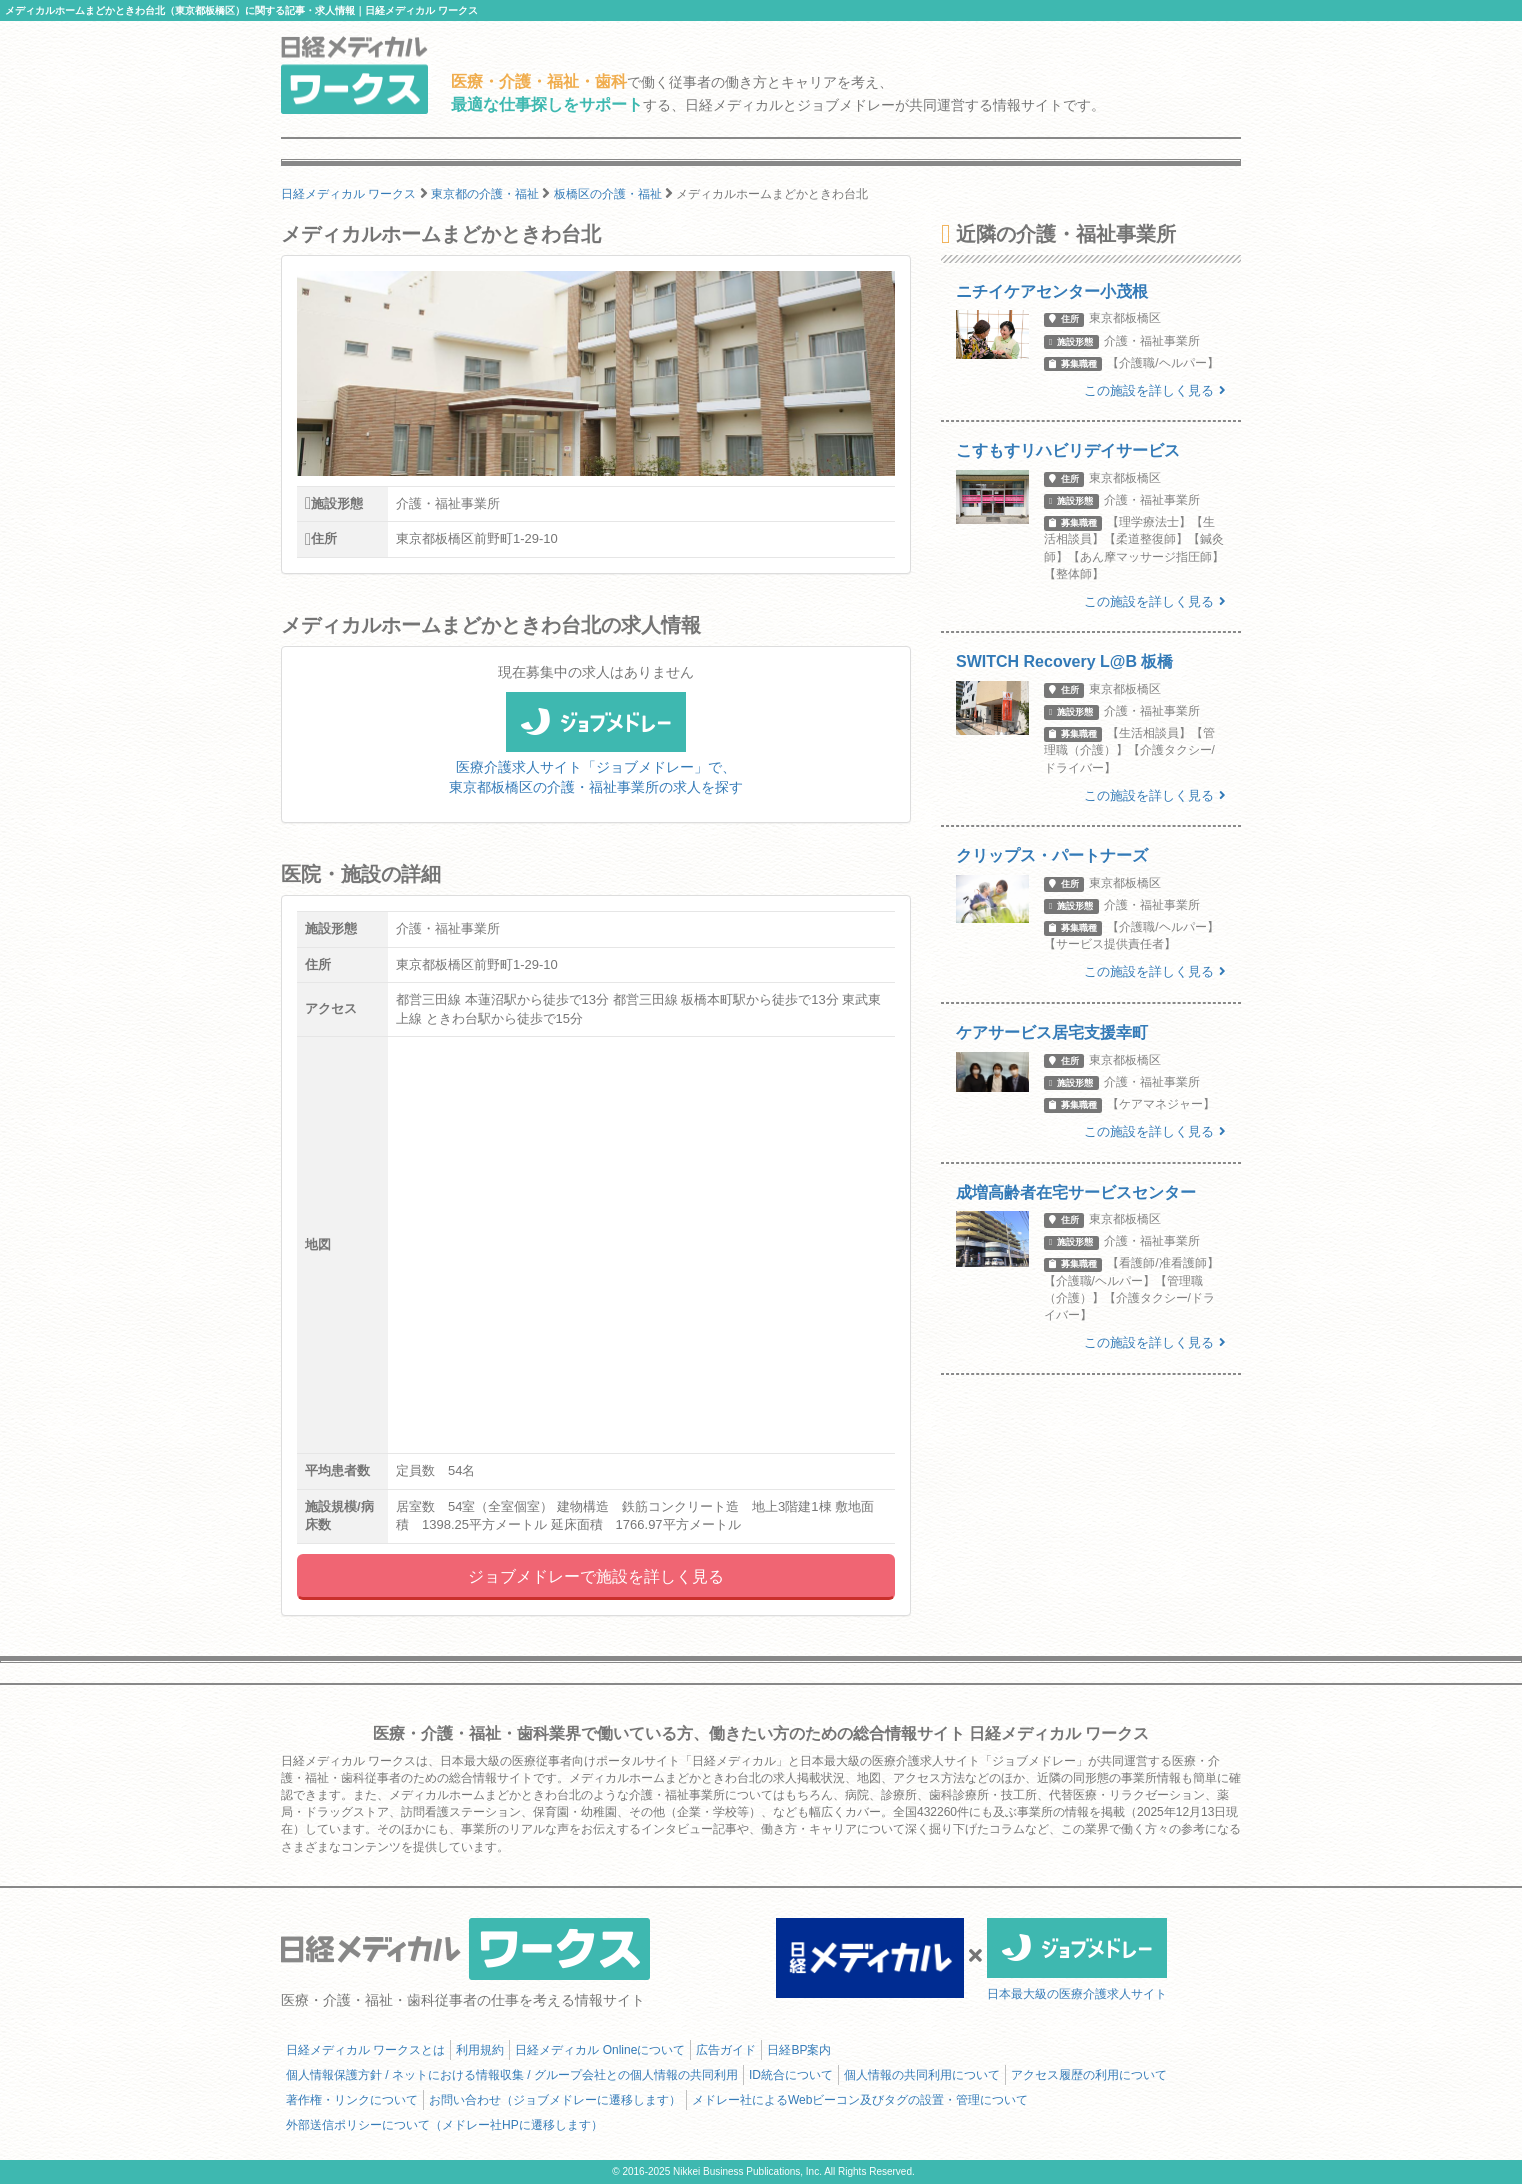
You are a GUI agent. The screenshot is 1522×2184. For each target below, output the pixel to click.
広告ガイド (726, 2050)
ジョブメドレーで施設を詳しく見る (596, 1576)
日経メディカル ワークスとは (365, 2050)
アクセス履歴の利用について (1089, 2075)
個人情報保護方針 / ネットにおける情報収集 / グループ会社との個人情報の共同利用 (512, 2075)
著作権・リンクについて (352, 2100)
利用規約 (480, 2050)
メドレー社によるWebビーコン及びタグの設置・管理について (860, 2100)
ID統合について (791, 2075)
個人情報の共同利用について (922, 2075)
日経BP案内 (799, 2050)
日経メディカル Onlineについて (600, 2050)
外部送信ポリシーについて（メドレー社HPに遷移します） (444, 2125)
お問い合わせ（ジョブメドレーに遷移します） (555, 2100)
